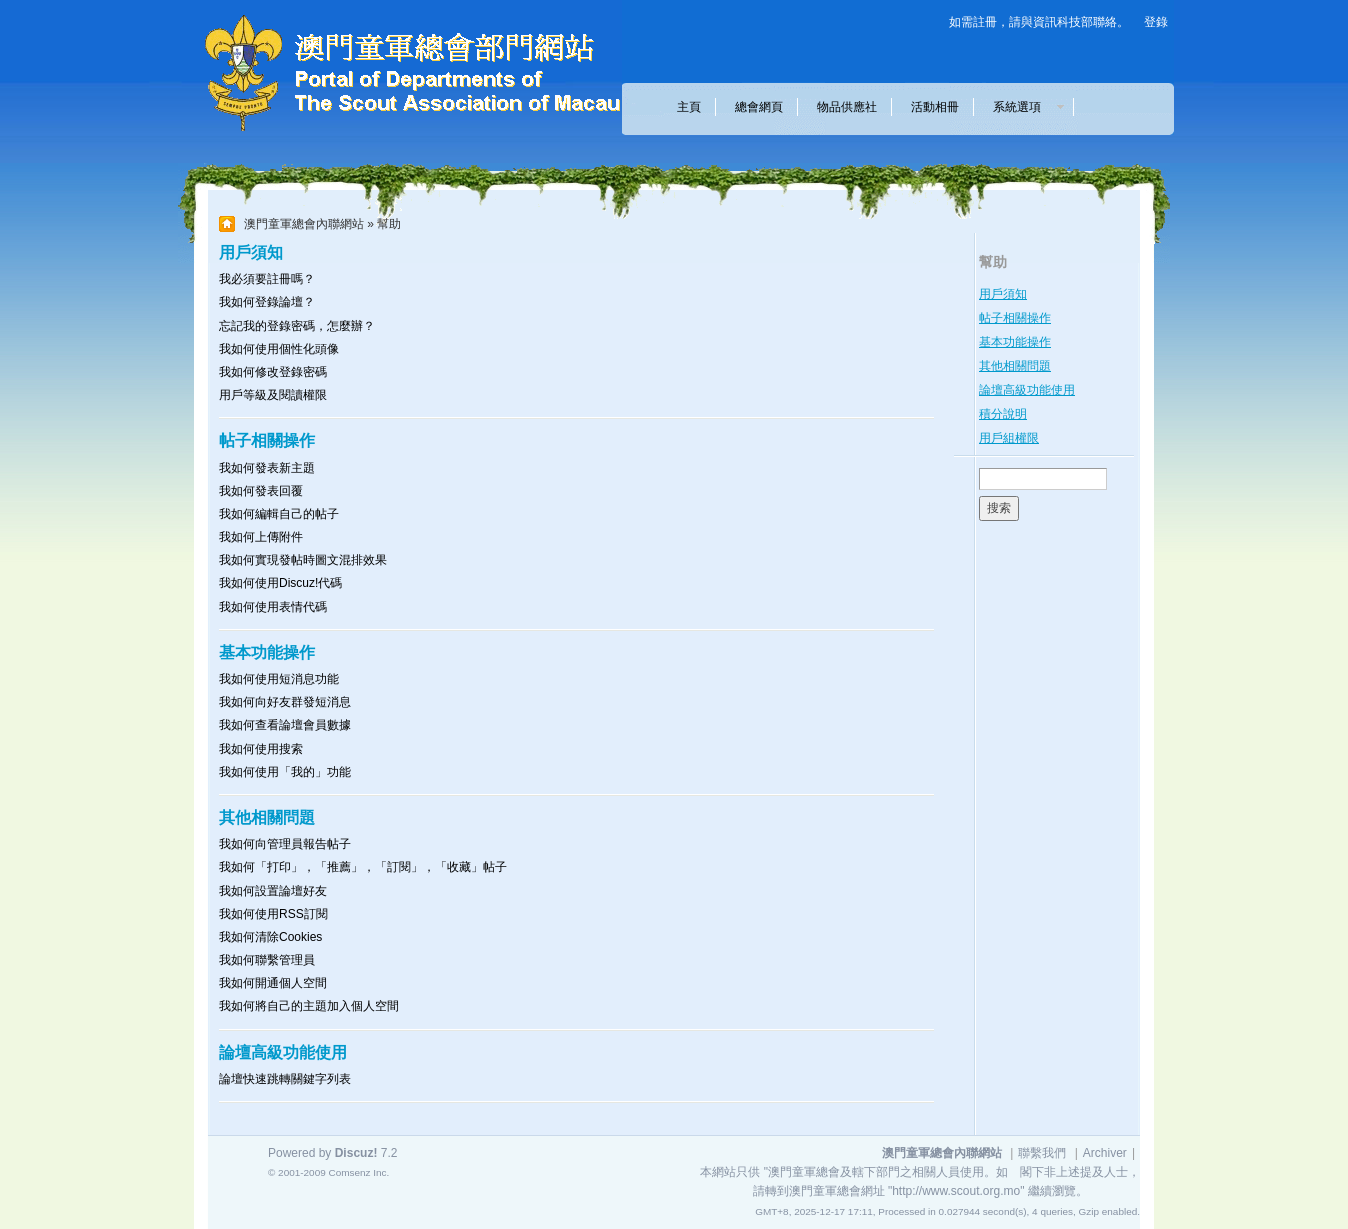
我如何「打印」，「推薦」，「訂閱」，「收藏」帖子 (363, 867)
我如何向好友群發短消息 (285, 702)
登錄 (1156, 22)
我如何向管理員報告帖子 (285, 844)
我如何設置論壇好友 (273, 891)
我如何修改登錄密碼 (273, 372)
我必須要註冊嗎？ (267, 279)
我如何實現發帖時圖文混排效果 (303, 560)
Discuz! (356, 1153)
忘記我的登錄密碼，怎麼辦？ (297, 326)
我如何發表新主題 (267, 468)
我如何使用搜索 (261, 749)
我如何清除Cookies (270, 937)
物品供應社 (847, 107)
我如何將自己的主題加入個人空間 (309, 1006)
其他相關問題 (1015, 366)
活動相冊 (935, 107)
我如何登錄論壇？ (267, 302)
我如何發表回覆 (261, 491)
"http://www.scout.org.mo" (956, 1191)
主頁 (689, 107)
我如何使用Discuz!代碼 (280, 583)
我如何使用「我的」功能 (285, 772)
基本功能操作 (1015, 342)
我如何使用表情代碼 (273, 607)
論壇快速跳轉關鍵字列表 (285, 1079)
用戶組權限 (1009, 438)
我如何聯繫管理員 (267, 960)
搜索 (999, 508)
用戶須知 (1003, 294)
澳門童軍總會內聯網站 (304, 224)
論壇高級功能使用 (1027, 390)
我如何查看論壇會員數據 (285, 725)
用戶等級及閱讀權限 (273, 395)
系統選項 (1023, 107)
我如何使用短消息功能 (279, 679)
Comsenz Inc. (358, 1172)
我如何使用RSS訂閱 (273, 914)
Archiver (1105, 1153)
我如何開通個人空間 (273, 983)
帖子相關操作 (1015, 318)
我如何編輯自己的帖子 (279, 514)
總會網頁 (759, 107)
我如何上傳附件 (261, 537)
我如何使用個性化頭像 (279, 349)
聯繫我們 (1042, 1153)
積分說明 (1003, 414)
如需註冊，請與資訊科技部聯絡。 (1039, 22)
